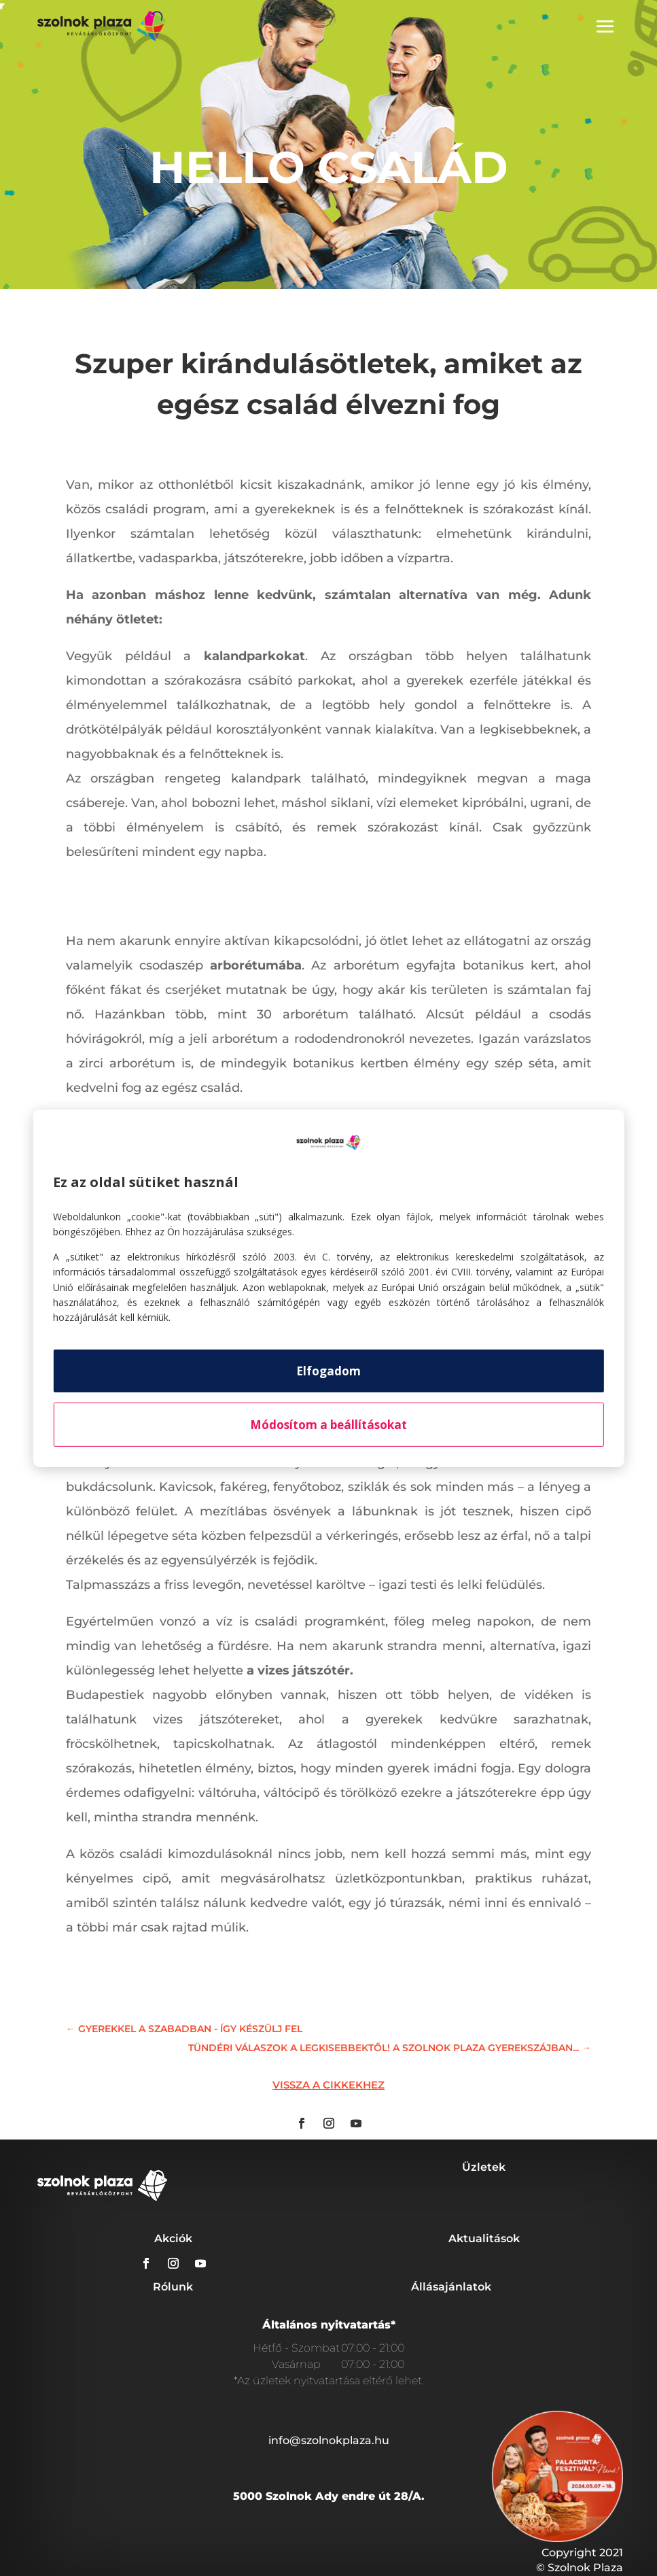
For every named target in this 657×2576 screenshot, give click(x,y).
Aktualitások (484, 2238)
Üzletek (483, 2167)
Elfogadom (328, 1371)
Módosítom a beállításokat (328, 1424)
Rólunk (173, 2286)
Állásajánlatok (451, 2286)
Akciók (173, 2238)
